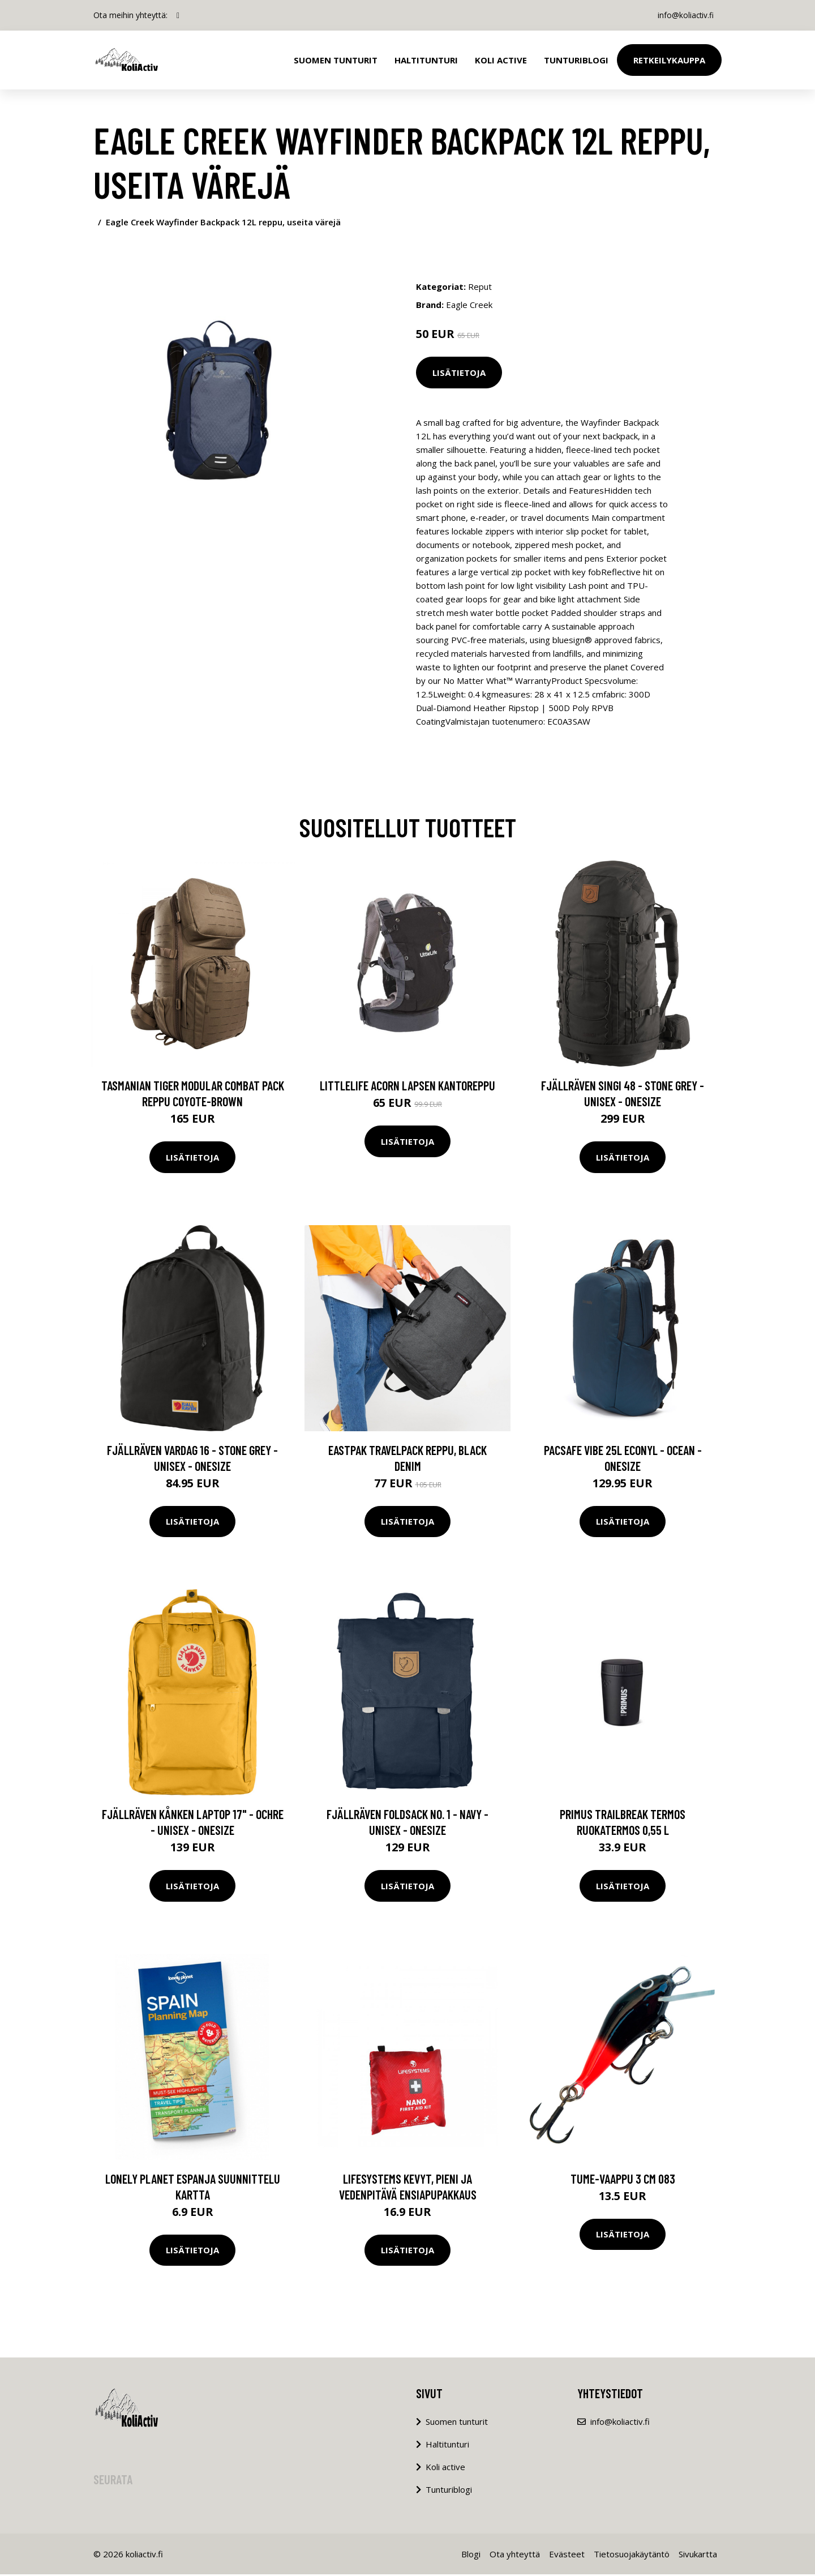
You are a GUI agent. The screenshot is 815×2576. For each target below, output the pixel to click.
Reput (480, 286)
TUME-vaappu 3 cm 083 (622, 2180)
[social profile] (178, 15)
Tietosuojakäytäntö (632, 2555)
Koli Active (501, 60)
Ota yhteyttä (515, 2555)
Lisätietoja (459, 372)
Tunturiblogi (576, 60)
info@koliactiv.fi (684, 15)
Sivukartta (698, 2555)
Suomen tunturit (336, 60)
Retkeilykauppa (669, 60)
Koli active (445, 2468)
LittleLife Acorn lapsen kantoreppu (407, 1087)
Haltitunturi (426, 60)
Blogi (471, 2555)
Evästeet (567, 2555)
